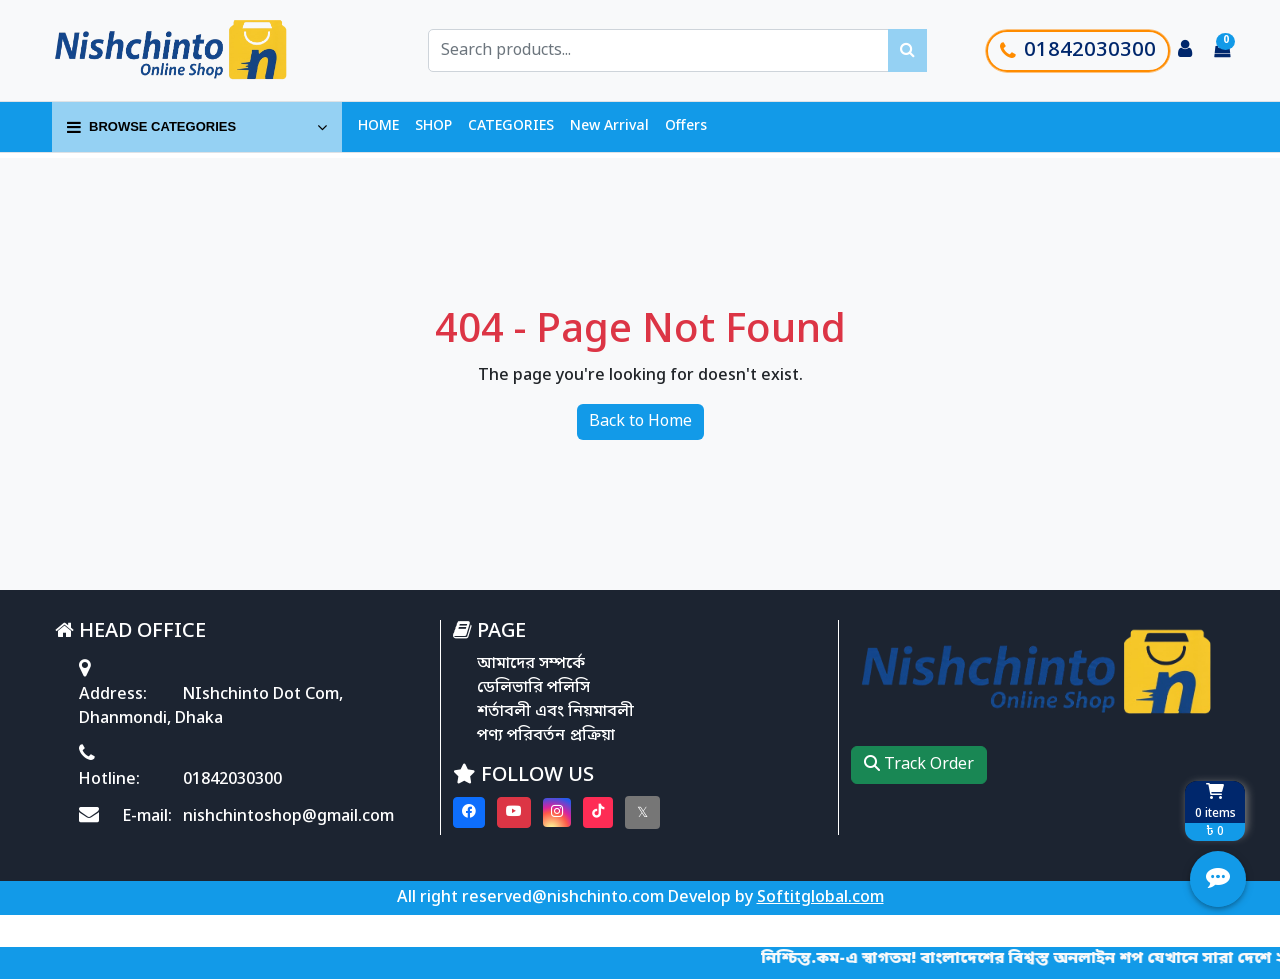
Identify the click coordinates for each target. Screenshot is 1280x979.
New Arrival (609, 126)
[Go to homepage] (193, 50)
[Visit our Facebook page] (469, 812)
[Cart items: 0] (1222, 51)
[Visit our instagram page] (557, 812)
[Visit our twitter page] (642, 812)
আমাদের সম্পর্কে (531, 664)
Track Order (919, 765)
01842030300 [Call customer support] (1078, 51)
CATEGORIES (511, 126)
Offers (686, 126)
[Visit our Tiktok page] (598, 812)
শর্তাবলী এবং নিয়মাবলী (555, 712)
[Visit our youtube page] (514, 812)
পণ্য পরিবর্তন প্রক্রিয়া (546, 736)
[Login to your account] (1185, 51)
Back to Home (640, 422)
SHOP (433, 126)
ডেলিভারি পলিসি (533, 688)
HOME (378, 126)
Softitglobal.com (820, 898)
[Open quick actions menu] (1218, 879)
